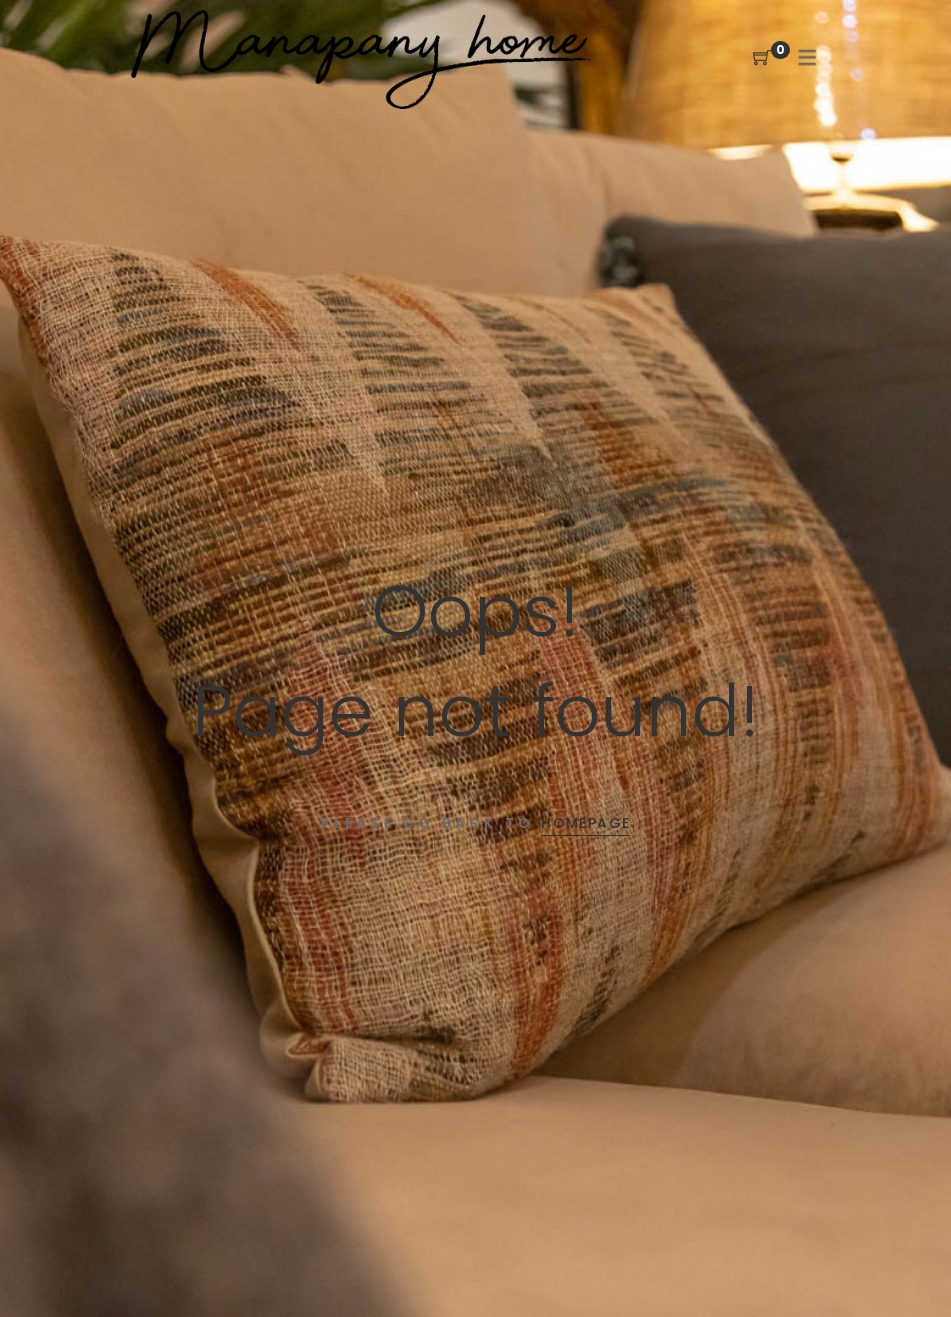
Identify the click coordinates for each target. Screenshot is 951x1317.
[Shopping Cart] (762, 58)
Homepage (585, 823)
